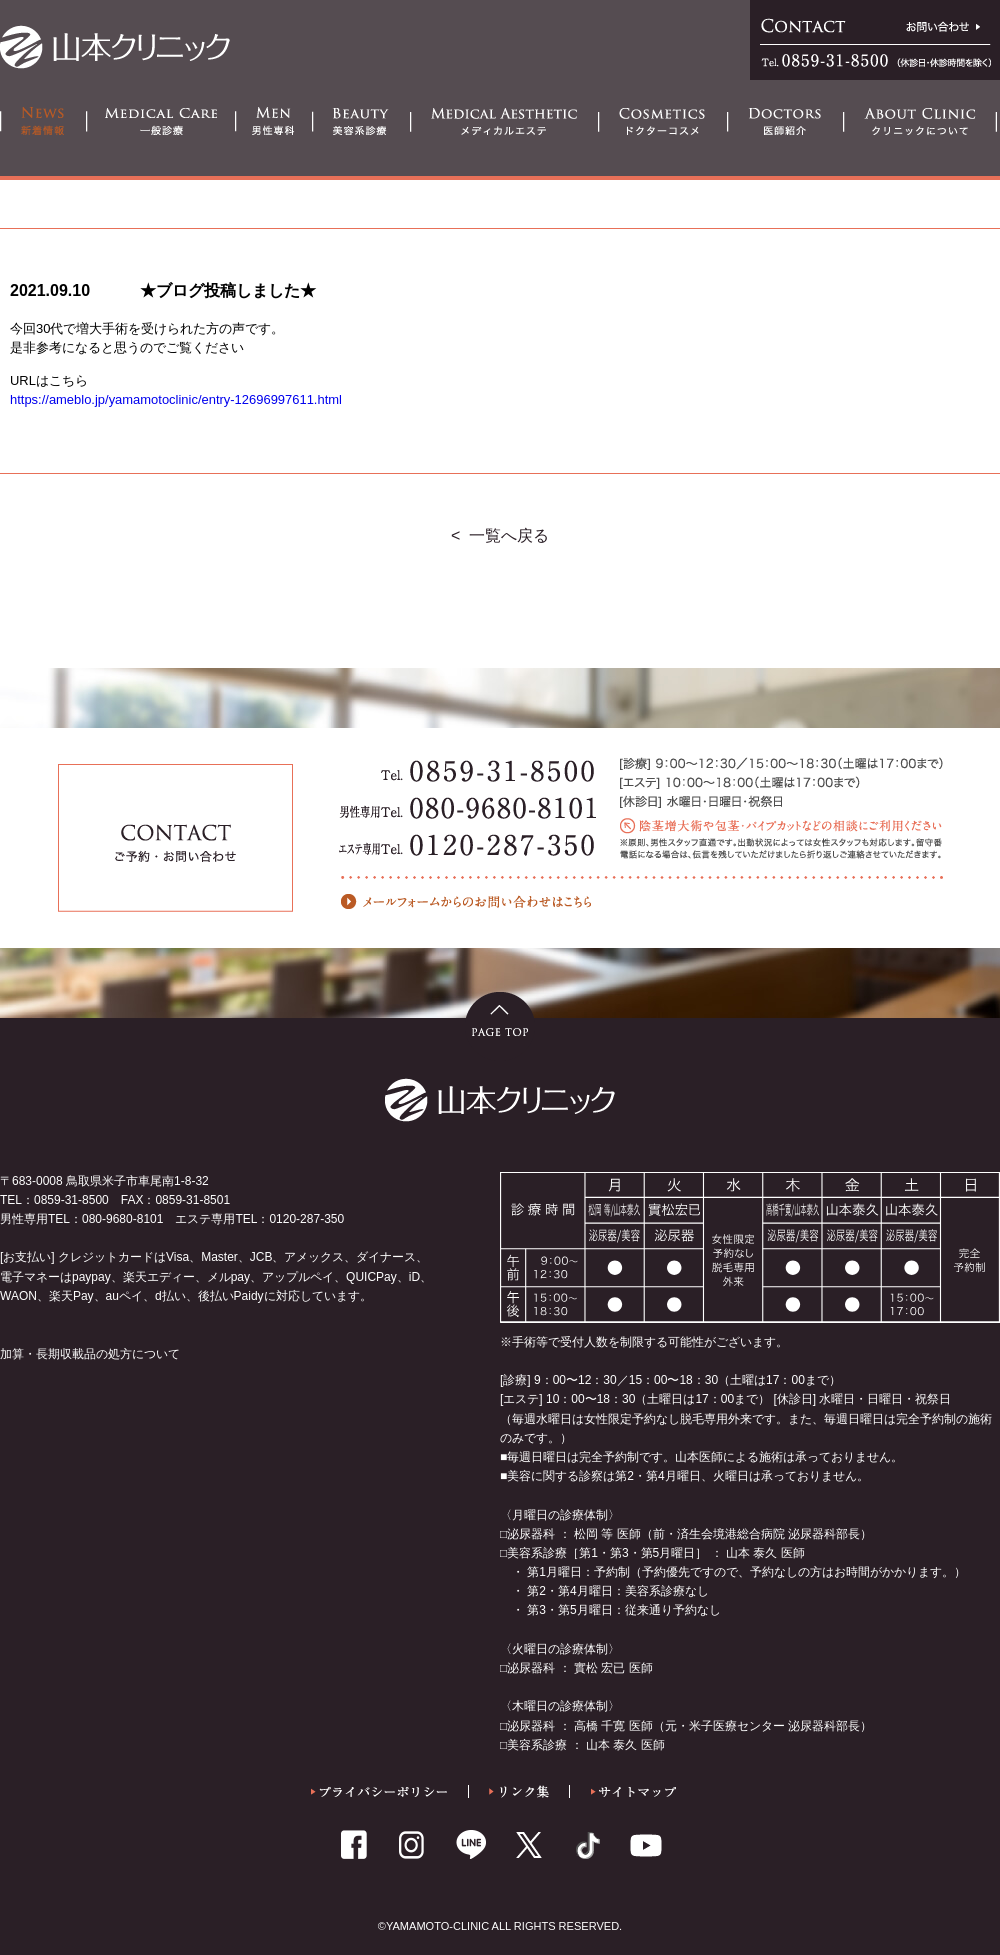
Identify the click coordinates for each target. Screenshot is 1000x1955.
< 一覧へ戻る (500, 535)
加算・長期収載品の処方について (90, 1354)
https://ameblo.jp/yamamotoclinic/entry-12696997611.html (176, 399)
